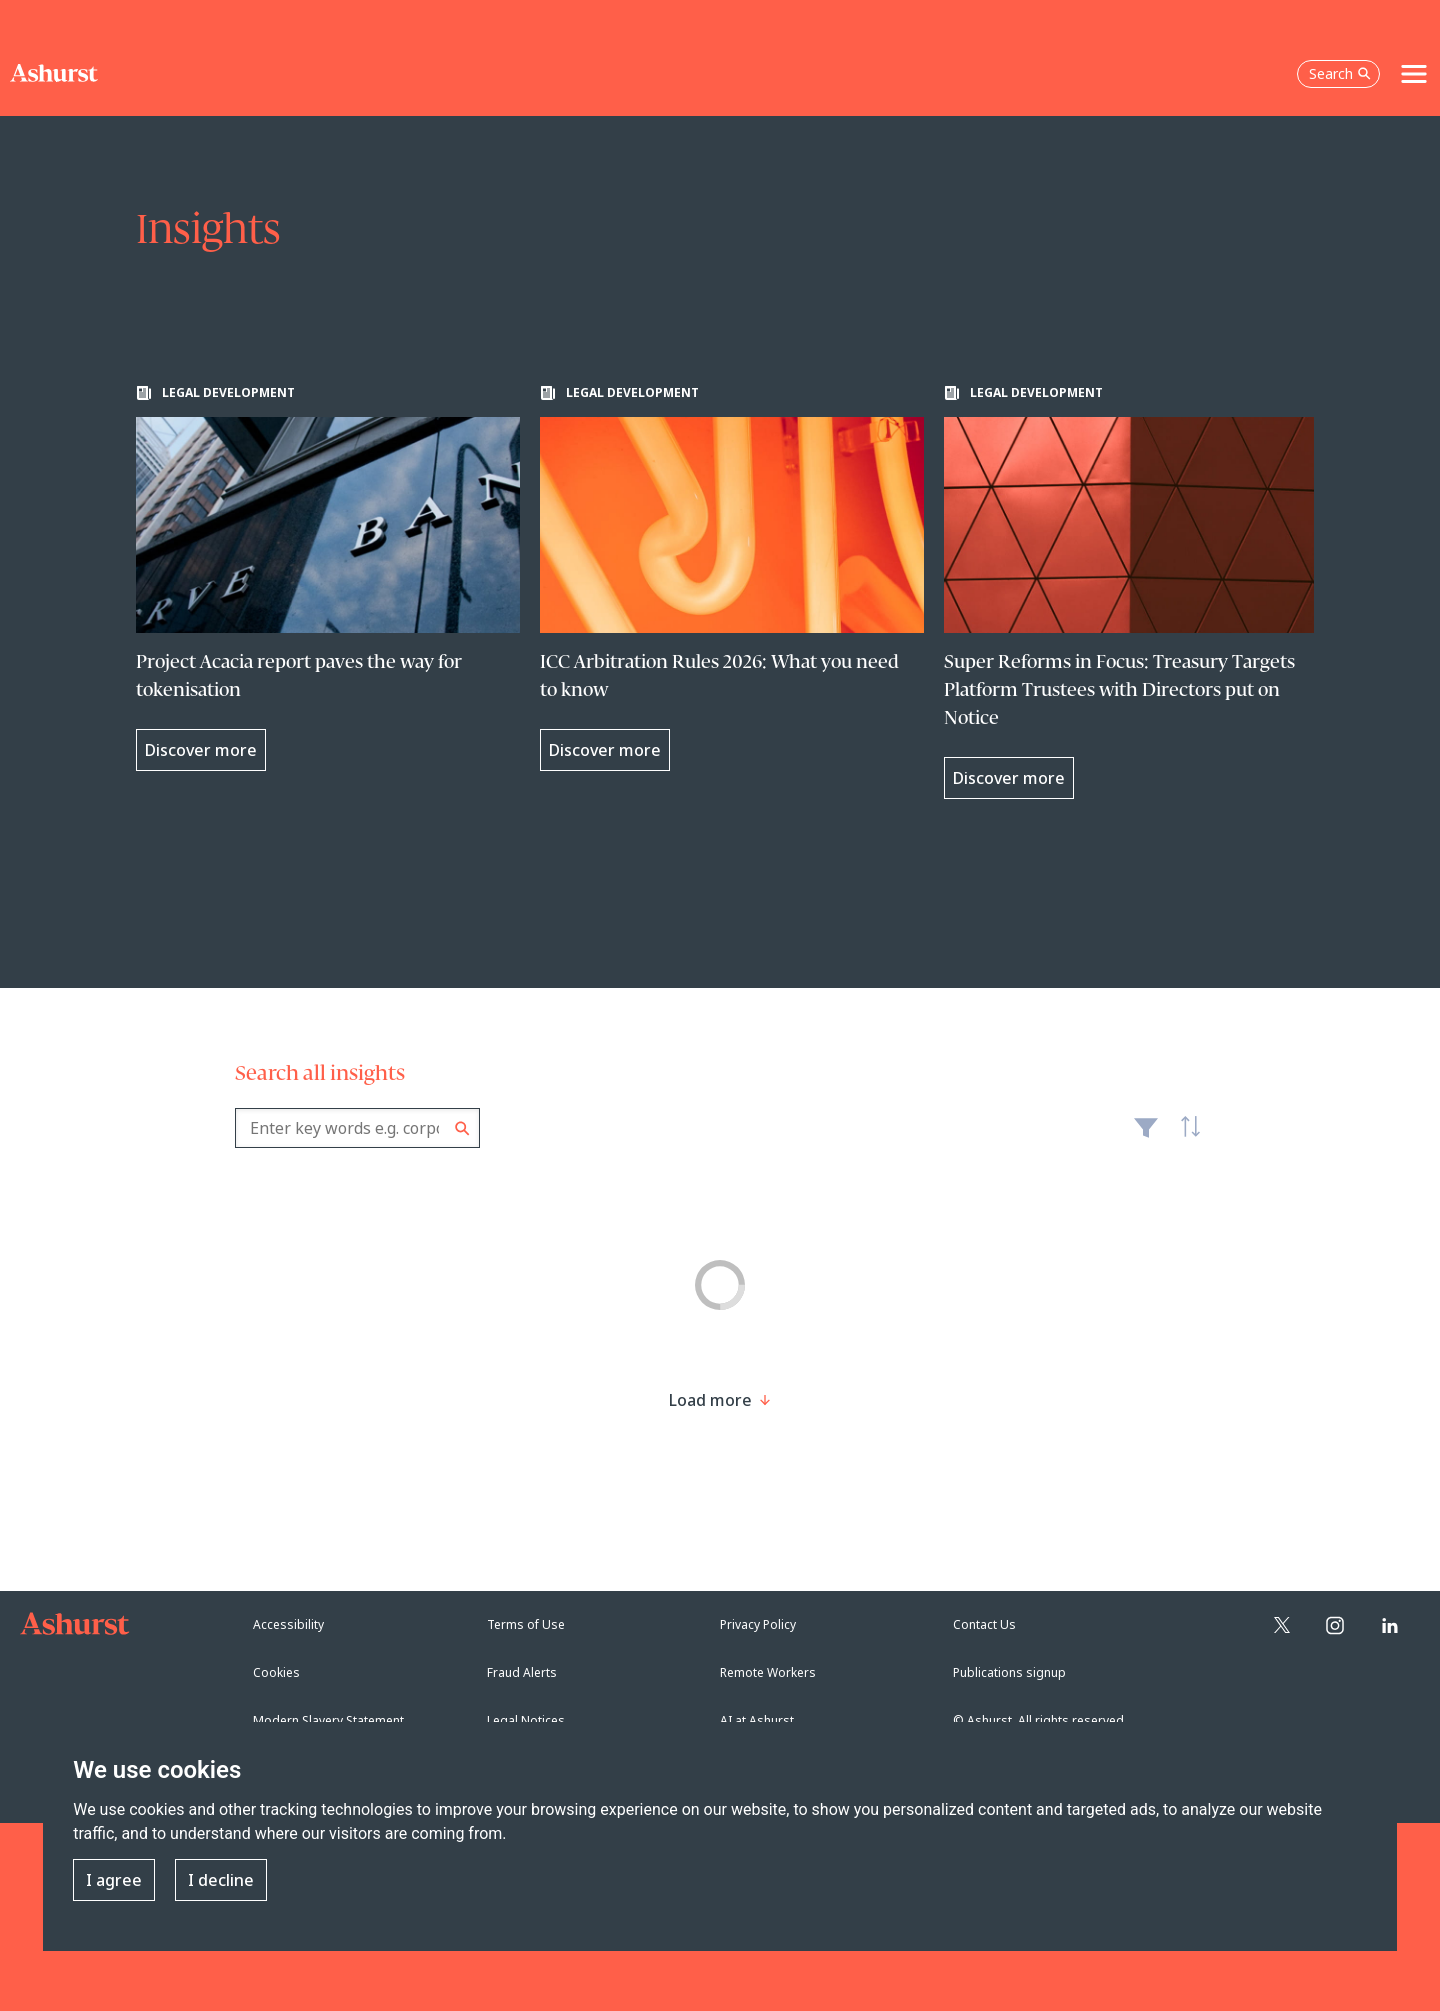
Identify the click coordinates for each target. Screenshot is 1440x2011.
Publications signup (1009, 1672)
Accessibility (288, 1624)
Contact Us (984, 1624)
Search (462, 1128)
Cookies (276, 1672)
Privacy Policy (758, 1624)
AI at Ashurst (757, 1720)
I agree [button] (114, 1880)
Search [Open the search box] (1340, 73)
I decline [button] (221, 1880)
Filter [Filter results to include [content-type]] (1146, 1136)
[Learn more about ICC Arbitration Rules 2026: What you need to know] (732, 578)
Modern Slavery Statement (328, 1720)
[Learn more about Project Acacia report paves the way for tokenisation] (328, 578)
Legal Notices (526, 1720)
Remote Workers (768, 1672)
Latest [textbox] (1185, 1138)
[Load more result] (710, 1400)
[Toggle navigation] (1414, 74)
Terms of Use (526, 1624)
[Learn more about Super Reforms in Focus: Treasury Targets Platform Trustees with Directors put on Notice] (1136, 592)
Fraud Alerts (522, 1672)
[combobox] (357, 1128)
